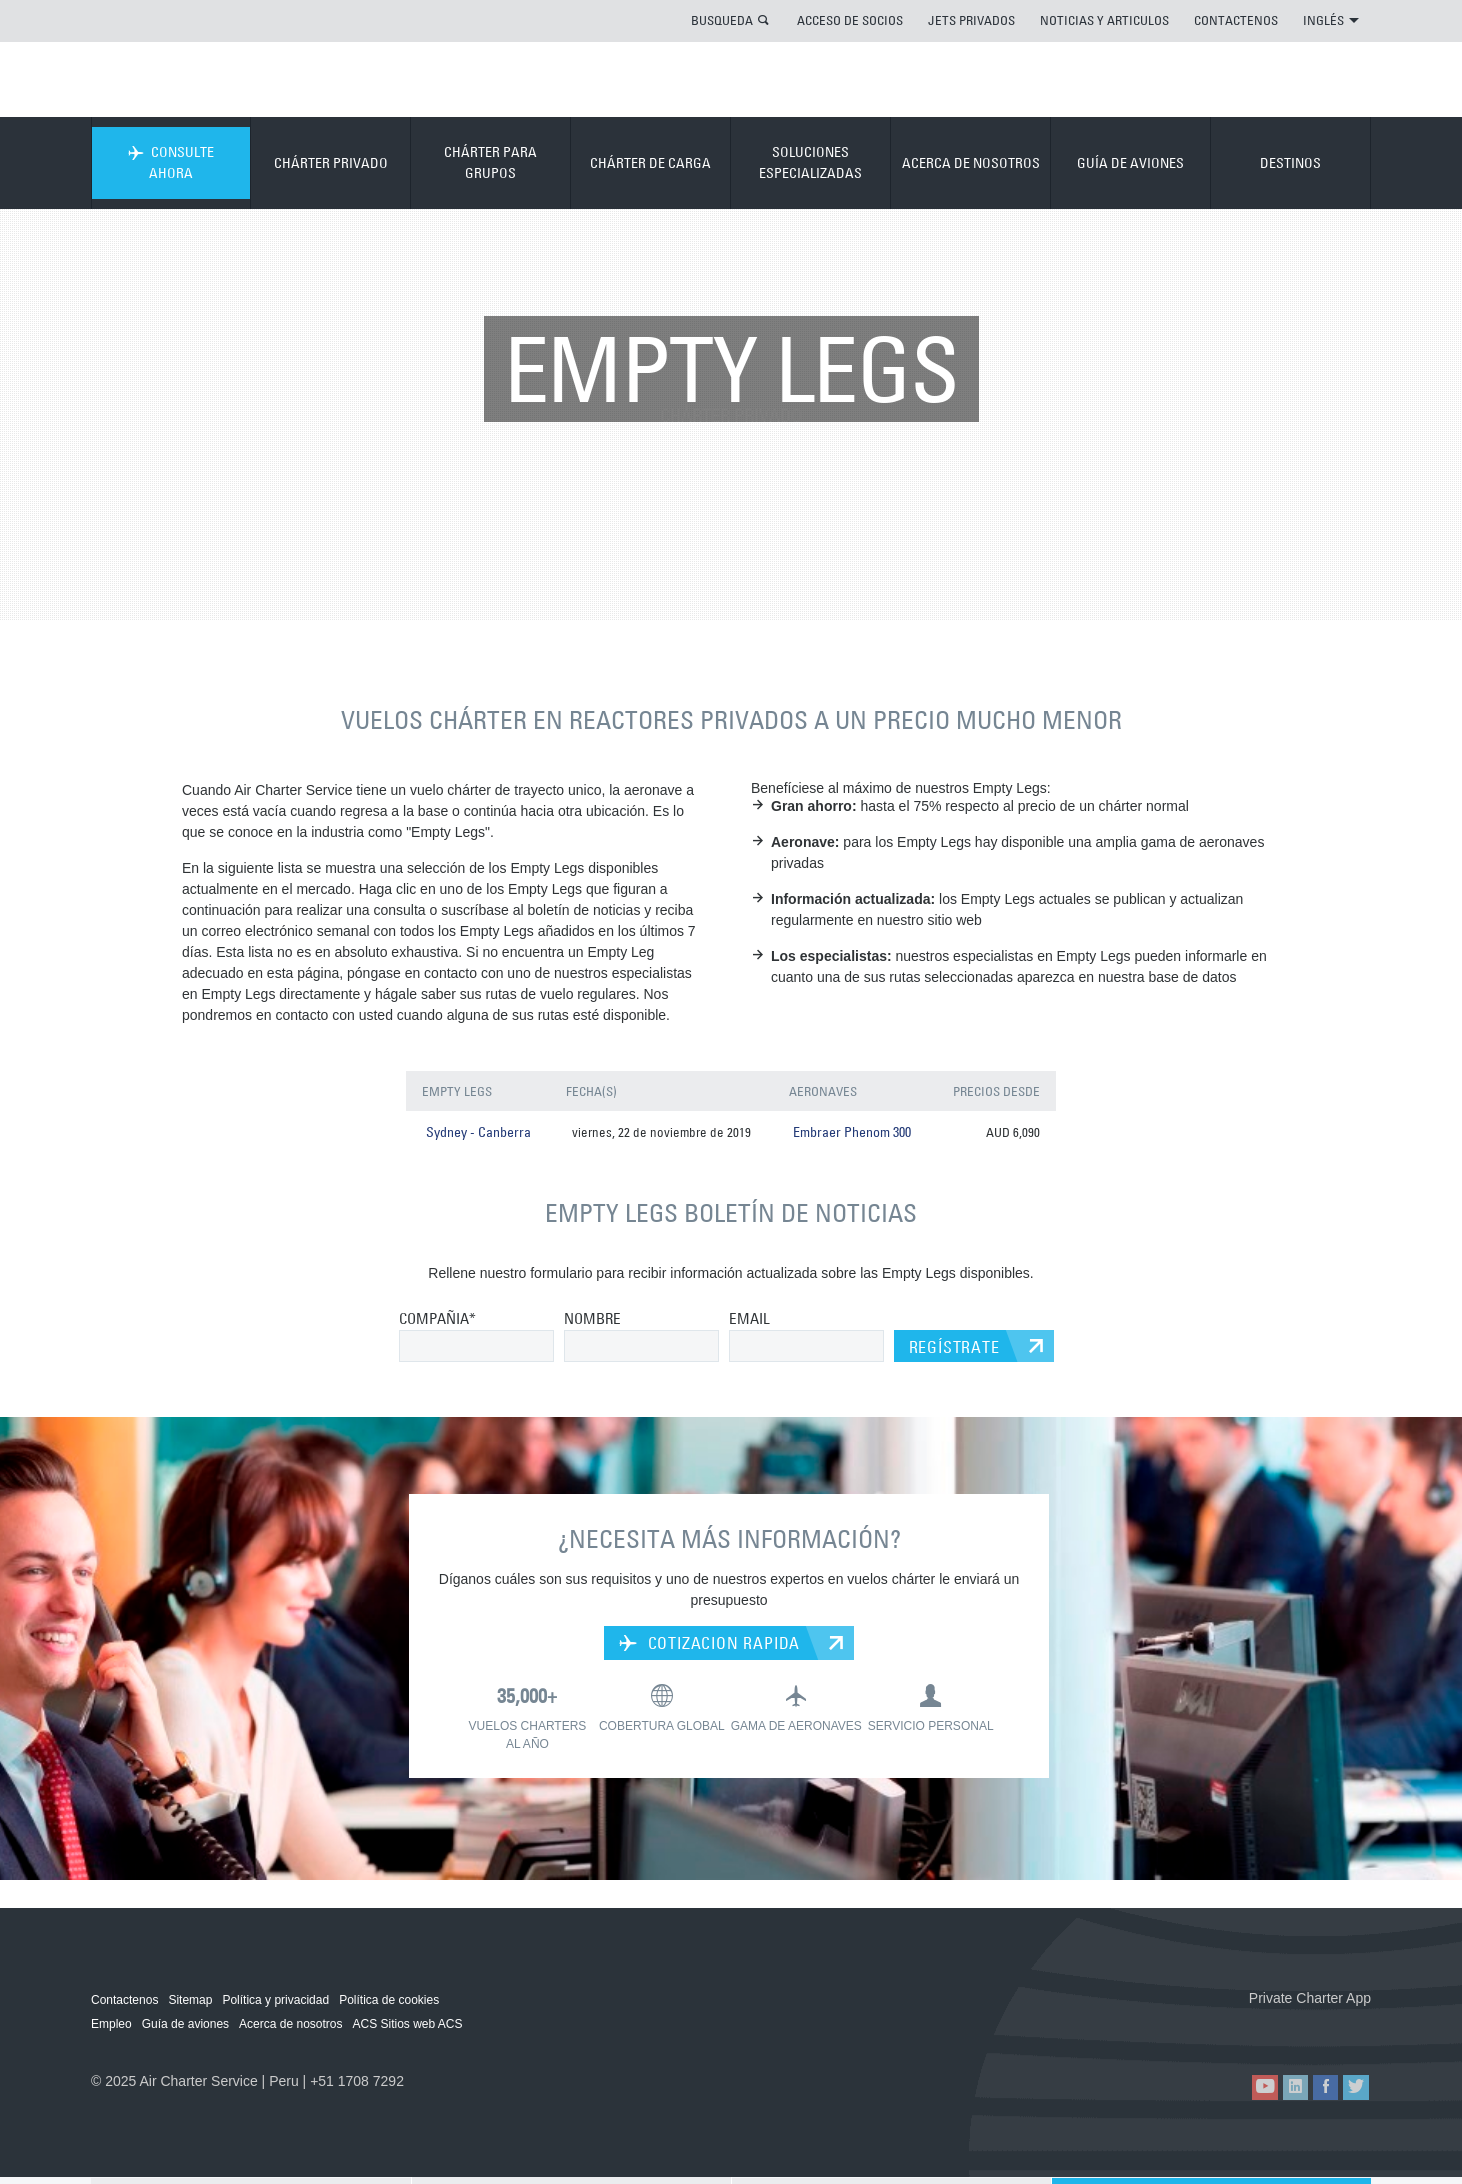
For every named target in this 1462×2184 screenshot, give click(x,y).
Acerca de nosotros (290, 2026)
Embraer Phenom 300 (847, 1134)
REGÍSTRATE (954, 1349)
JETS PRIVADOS (971, 20)
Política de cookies (389, 2002)
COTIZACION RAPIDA (709, 1645)
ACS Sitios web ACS (407, 2026)
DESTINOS (1290, 163)
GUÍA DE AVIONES (1130, 163)
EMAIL (749, 1320)
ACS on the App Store (1238, 2032)
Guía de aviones (185, 2026)
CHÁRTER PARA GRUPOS (490, 162)
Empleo (111, 2026)
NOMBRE (592, 1320)
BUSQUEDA (722, 20)
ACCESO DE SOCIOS (850, 20)
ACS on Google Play (1328, 2032)
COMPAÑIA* (437, 1320)
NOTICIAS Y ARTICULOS (1104, 20)
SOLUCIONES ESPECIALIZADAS (810, 162)
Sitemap (190, 2002)
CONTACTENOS (1236, 20)
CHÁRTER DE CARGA (650, 163)
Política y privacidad (275, 2002)
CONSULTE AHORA (171, 162)
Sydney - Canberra (476, 1134)
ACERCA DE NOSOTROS (971, 163)
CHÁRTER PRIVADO (331, 163)
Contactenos (124, 2002)
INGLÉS (1331, 20)
